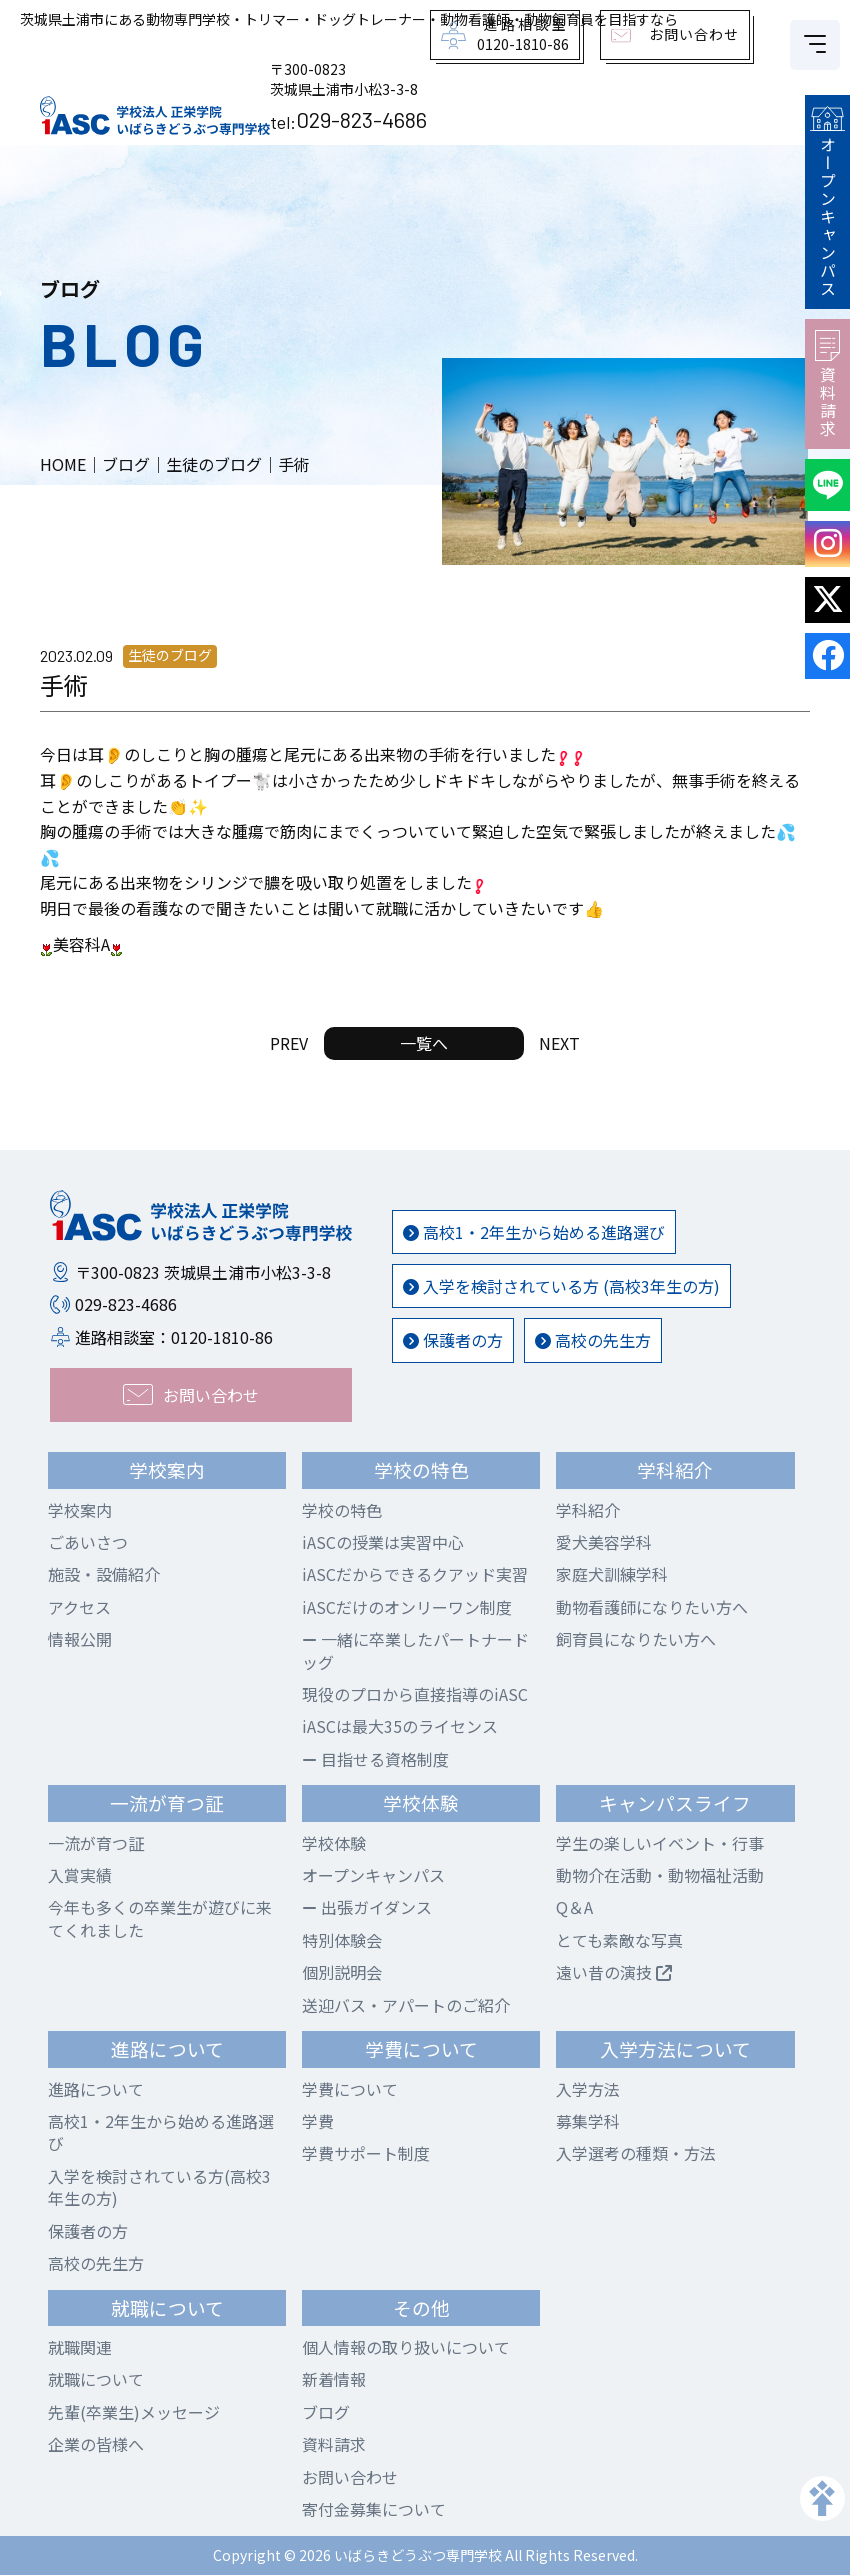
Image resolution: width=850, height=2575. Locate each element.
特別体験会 (342, 1940)
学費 (318, 2121)
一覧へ (424, 1043)
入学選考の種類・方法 (636, 2153)
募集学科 (588, 2121)
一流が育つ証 (96, 1843)
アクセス (79, 1607)
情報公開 (80, 1639)
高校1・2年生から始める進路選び (534, 1232)
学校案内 (80, 1510)
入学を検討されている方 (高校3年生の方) (561, 1286)
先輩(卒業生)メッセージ (134, 2412)
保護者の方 (453, 1340)
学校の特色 (342, 1510)
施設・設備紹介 (104, 1574)
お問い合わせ (350, 2477)
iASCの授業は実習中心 (383, 1542)
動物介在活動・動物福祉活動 (660, 1875)
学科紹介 (588, 1510)
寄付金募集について (374, 2509)
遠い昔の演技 (614, 1972)
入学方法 (588, 2089)
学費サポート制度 (366, 2153)
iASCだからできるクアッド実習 (415, 1574)
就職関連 (80, 2347)
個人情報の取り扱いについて (406, 2347)
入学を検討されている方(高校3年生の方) (159, 2187)
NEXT (559, 1043)
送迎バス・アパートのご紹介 (406, 2005)
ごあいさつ (88, 1542)
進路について (96, 2089)
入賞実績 (80, 1875)
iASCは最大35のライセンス (400, 1726)
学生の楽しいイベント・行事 (660, 1843)
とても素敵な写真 (619, 1940)
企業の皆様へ (96, 2444)
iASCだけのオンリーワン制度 (407, 1607)
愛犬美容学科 (604, 1542)
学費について (350, 2089)
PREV (289, 1043)
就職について (96, 2379)
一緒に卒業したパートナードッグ (415, 1650)
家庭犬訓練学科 (612, 1574)
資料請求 (827, 384)
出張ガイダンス (367, 1907)
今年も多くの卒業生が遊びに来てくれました (160, 1918)
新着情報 (334, 2379)
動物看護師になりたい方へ (652, 1607)
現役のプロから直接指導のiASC (415, 1694)
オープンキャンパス (827, 202)
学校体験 (334, 1843)
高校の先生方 (593, 1340)
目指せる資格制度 (375, 1759)
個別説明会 (342, 1972)
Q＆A (574, 1907)
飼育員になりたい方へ (636, 1639)
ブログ (326, 2412)
